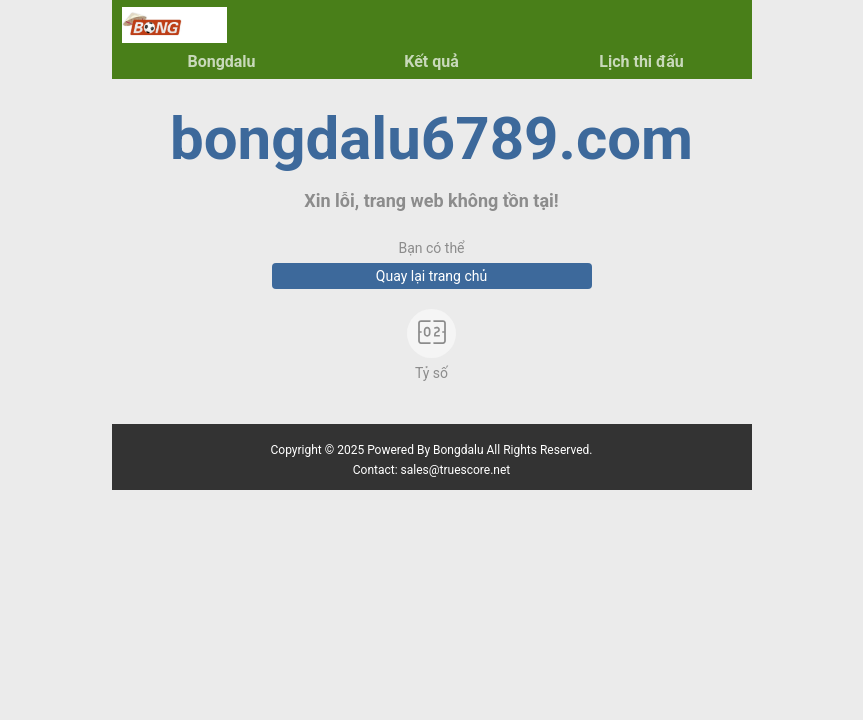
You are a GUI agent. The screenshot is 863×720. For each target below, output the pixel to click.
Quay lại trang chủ (431, 276)
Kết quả (431, 61)
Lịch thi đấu (641, 61)
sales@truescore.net (456, 470)
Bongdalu (221, 61)
